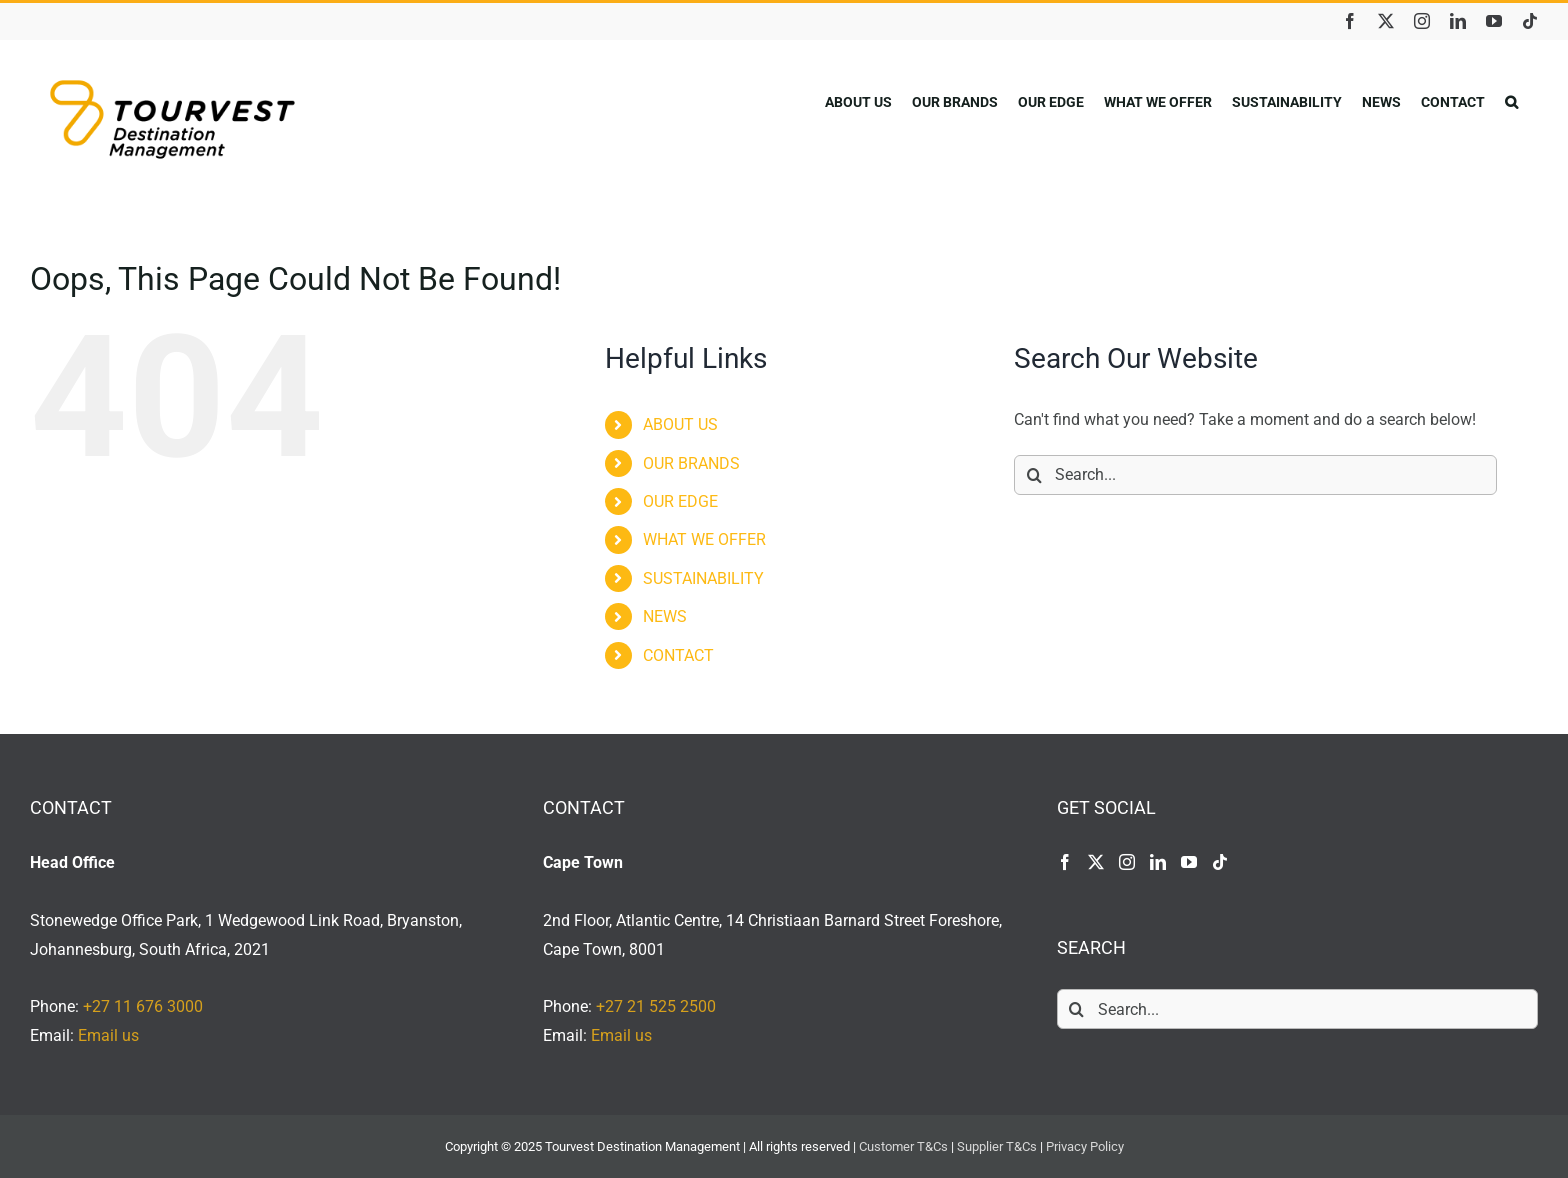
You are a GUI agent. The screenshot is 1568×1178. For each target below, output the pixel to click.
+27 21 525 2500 (656, 1006)
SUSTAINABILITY (703, 578)
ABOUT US (680, 424)
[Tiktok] (1220, 862)
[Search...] (1255, 475)
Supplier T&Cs (997, 1146)
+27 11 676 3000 (143, 1006)
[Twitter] (1096, 862)
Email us (108, 1035)
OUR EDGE (680, 501)
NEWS (665, 616)
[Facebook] (1065, 862)
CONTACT (678, 655)
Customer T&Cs (903, 1146)
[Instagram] (1127, 862)
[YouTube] (1189, 862)
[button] (1511, 101)
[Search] (1034, 475)
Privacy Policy (1085, 1146)
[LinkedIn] (1158, 862)
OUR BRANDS (691, 463)
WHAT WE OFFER (704, 539)
